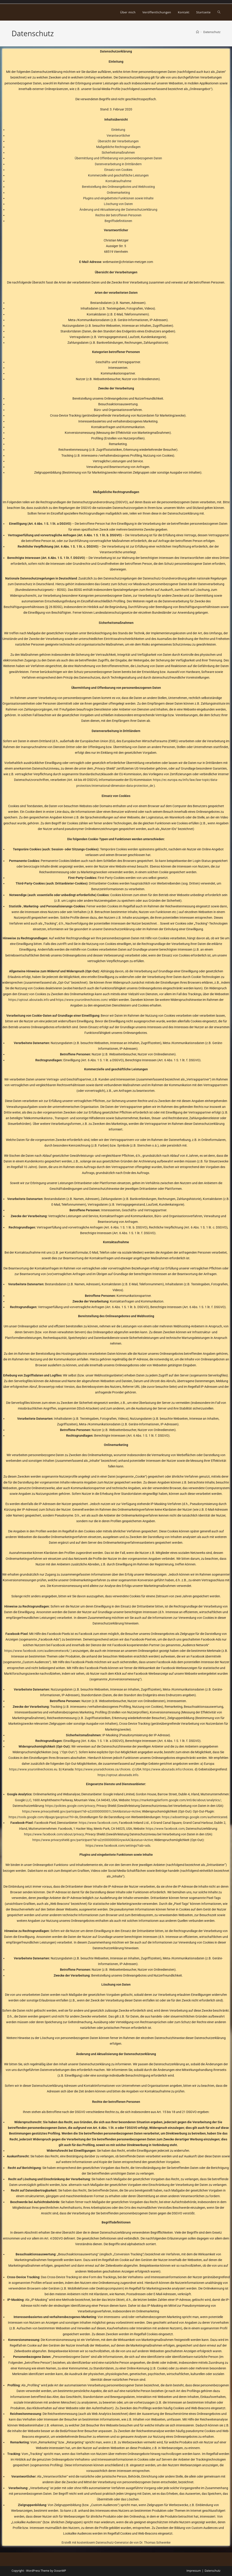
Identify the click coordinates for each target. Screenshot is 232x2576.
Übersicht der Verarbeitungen (118, 141)
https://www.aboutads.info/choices (168, 1769)
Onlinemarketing (118, 192)
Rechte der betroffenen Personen (118, 215)
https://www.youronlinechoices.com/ (82, 1000)
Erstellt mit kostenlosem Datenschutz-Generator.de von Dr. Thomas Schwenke (116, 2542)
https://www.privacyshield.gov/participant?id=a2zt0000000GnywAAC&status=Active (92, 1840)
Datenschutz (211, 32)
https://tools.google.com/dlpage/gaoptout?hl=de (43, 1817)
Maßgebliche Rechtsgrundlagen (118, 147)
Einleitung (118, 129)
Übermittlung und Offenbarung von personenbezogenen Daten (118, 158)
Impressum (194, 2571)
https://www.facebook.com (98, 1823)
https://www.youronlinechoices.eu (33, 1769)
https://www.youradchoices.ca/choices (102, 1769)
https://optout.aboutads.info (28, 1000)
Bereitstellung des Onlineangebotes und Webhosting (118, 186)
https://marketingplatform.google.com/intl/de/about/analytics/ (176, 1800)
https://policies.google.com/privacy (70, 1806)
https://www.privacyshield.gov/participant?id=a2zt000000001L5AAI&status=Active (81, 1811)
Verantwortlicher (118, 135)
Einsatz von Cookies (118, 170)
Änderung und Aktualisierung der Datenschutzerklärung (118, 209)
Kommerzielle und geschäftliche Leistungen (118, 175)
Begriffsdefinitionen (118, 221)
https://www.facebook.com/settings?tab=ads (118, 1845)
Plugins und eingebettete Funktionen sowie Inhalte (118, 198)
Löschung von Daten (118, 204)
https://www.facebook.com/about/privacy (54, 1834)
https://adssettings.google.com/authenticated (194, 1817)
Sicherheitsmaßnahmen (118, 152)
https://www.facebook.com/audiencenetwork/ (37, 1651)
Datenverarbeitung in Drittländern (118, 164)
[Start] (197, 32)
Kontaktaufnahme (118, 181)
